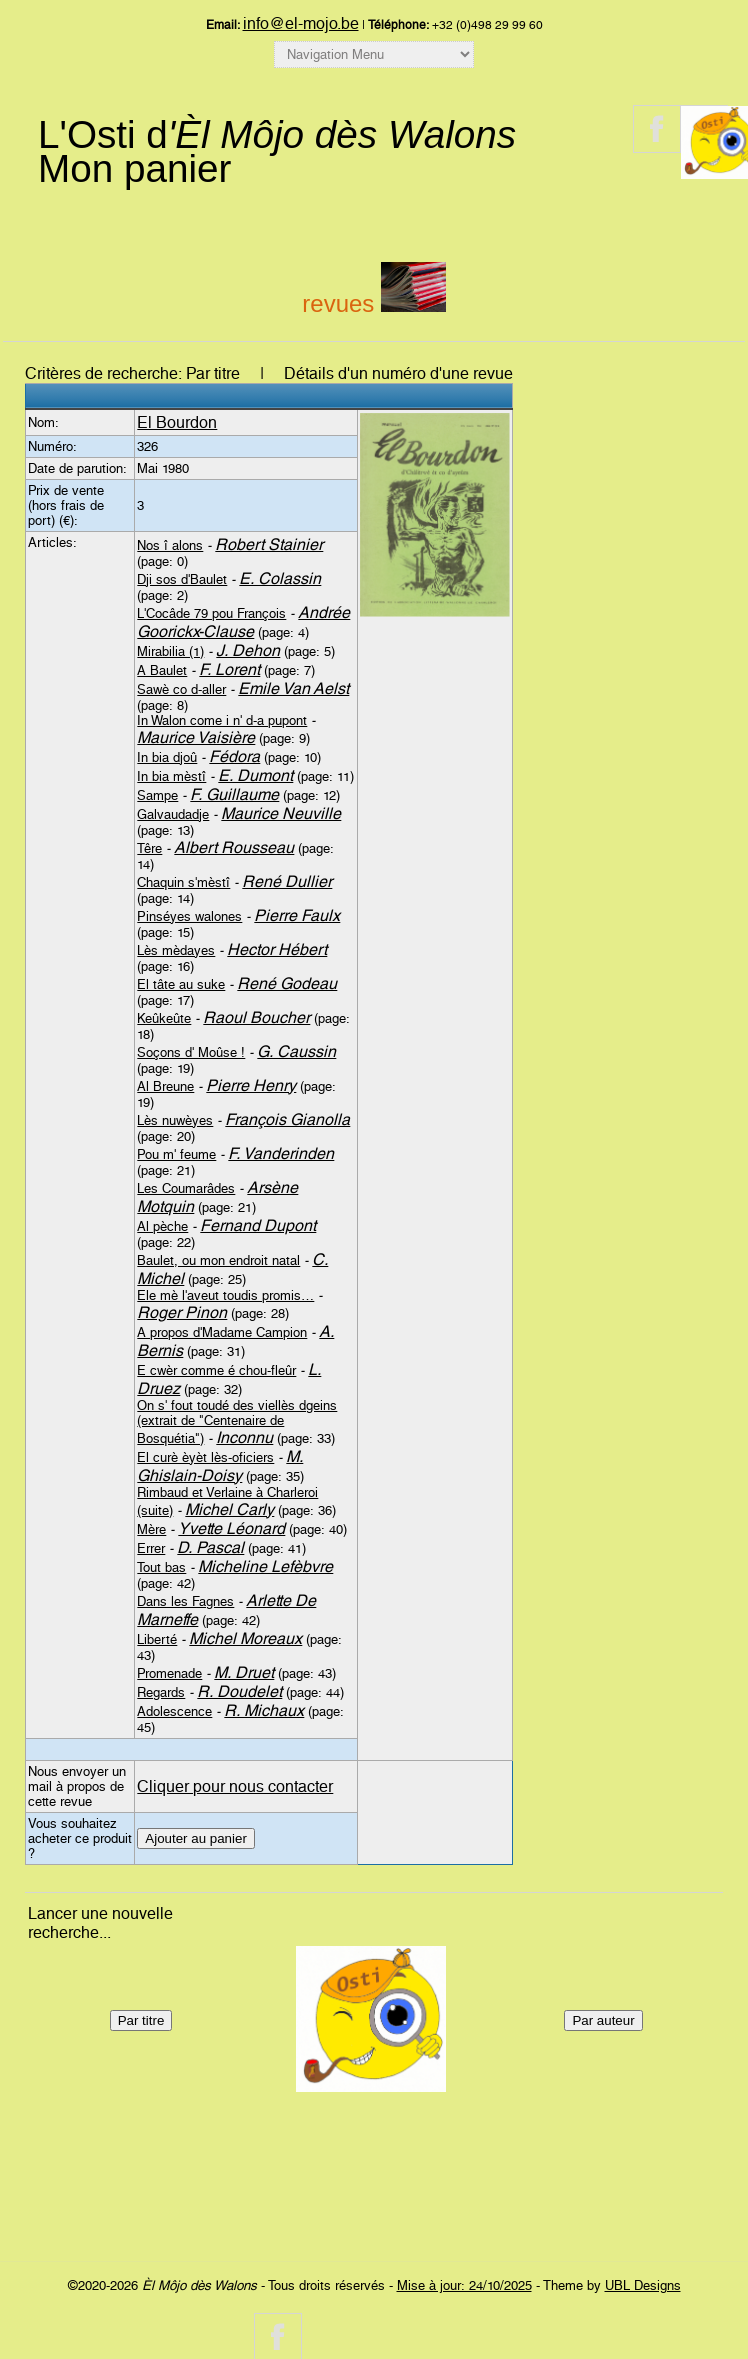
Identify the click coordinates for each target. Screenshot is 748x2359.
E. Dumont (255, 775)
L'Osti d (277, 134)
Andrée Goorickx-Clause (243, 622)
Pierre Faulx (297, 915)
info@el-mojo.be (301, 23)
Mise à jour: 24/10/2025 (464, 2285)
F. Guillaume (234, 794)
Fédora (234, 756)
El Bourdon (177, 422)
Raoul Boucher (256, 1017)
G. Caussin (296, 1051)
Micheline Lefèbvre (265, 1566)
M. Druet (244, 1672)
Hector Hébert (277, 949)
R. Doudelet (239, 1691)
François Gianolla (287, 1119)
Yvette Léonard (231, 1528)
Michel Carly (229, 1509)
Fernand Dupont (258, 1225)
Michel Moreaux (245, 1638)
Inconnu (244, 1437)
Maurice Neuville (281, 813)
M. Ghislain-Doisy (220, 1466)
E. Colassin (280, 578)
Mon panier (134, 168)
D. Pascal (210, 1547)
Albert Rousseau (234, 847)
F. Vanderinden (281, 1153)
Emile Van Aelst (293, 688)
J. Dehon (248, 650)
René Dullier (287, 881)
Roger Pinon (182, 1312)
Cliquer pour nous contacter (235, 1786)
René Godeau (287, 983)
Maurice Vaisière (196, 737)
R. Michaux (264, 1710)
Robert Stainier (269, 544)
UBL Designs (643, 2285)
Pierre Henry (251, 1085)
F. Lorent (229, 669)
